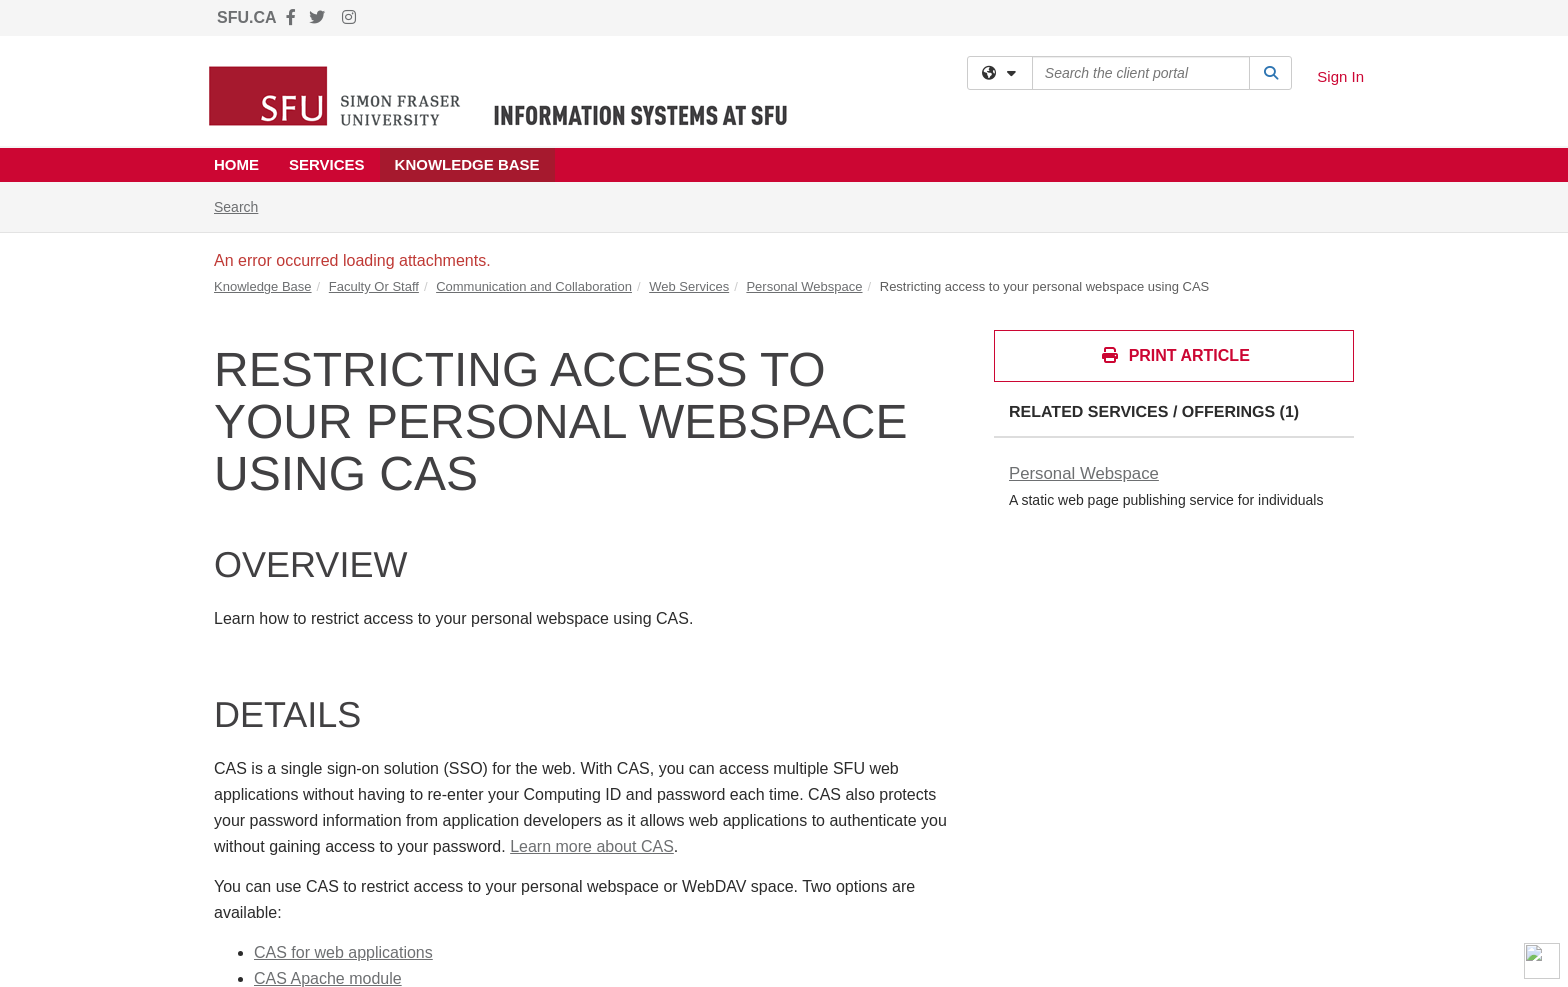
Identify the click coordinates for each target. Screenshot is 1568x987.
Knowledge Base (467, 164)
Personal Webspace (804, 286)
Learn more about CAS (592, 846)
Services (327, 164)
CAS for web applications (343, 952)
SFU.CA (247, 17)
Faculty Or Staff (374, 286)
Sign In (1340, 76)
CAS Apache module (328, 978)
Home (236, 164)
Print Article (1175, 355)
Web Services (689, 286)
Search (243, 205)
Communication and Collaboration (534, 286)
